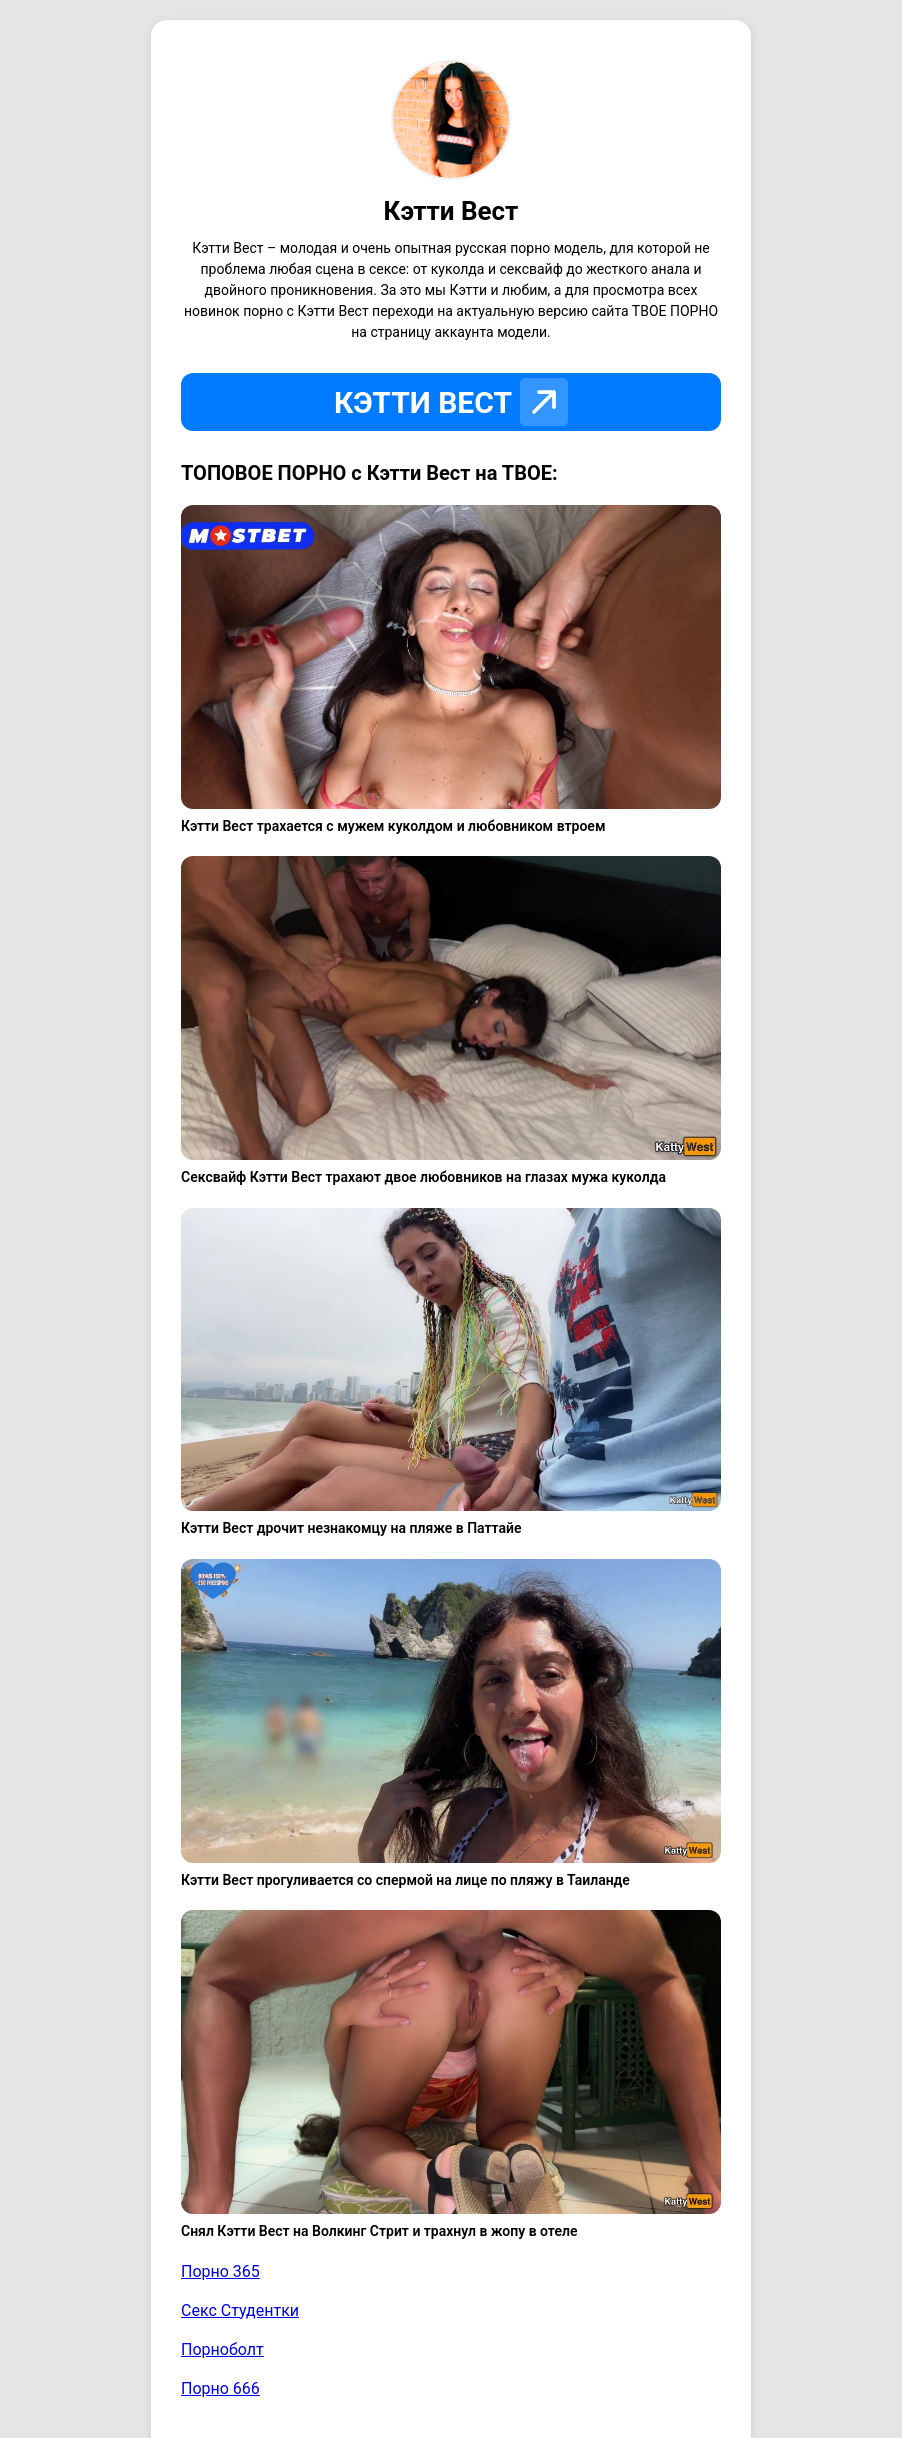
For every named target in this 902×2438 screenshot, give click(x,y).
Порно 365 (220, 2271)
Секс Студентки (240, 2310)
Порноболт (222, 2349)
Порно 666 (220, 2388)
